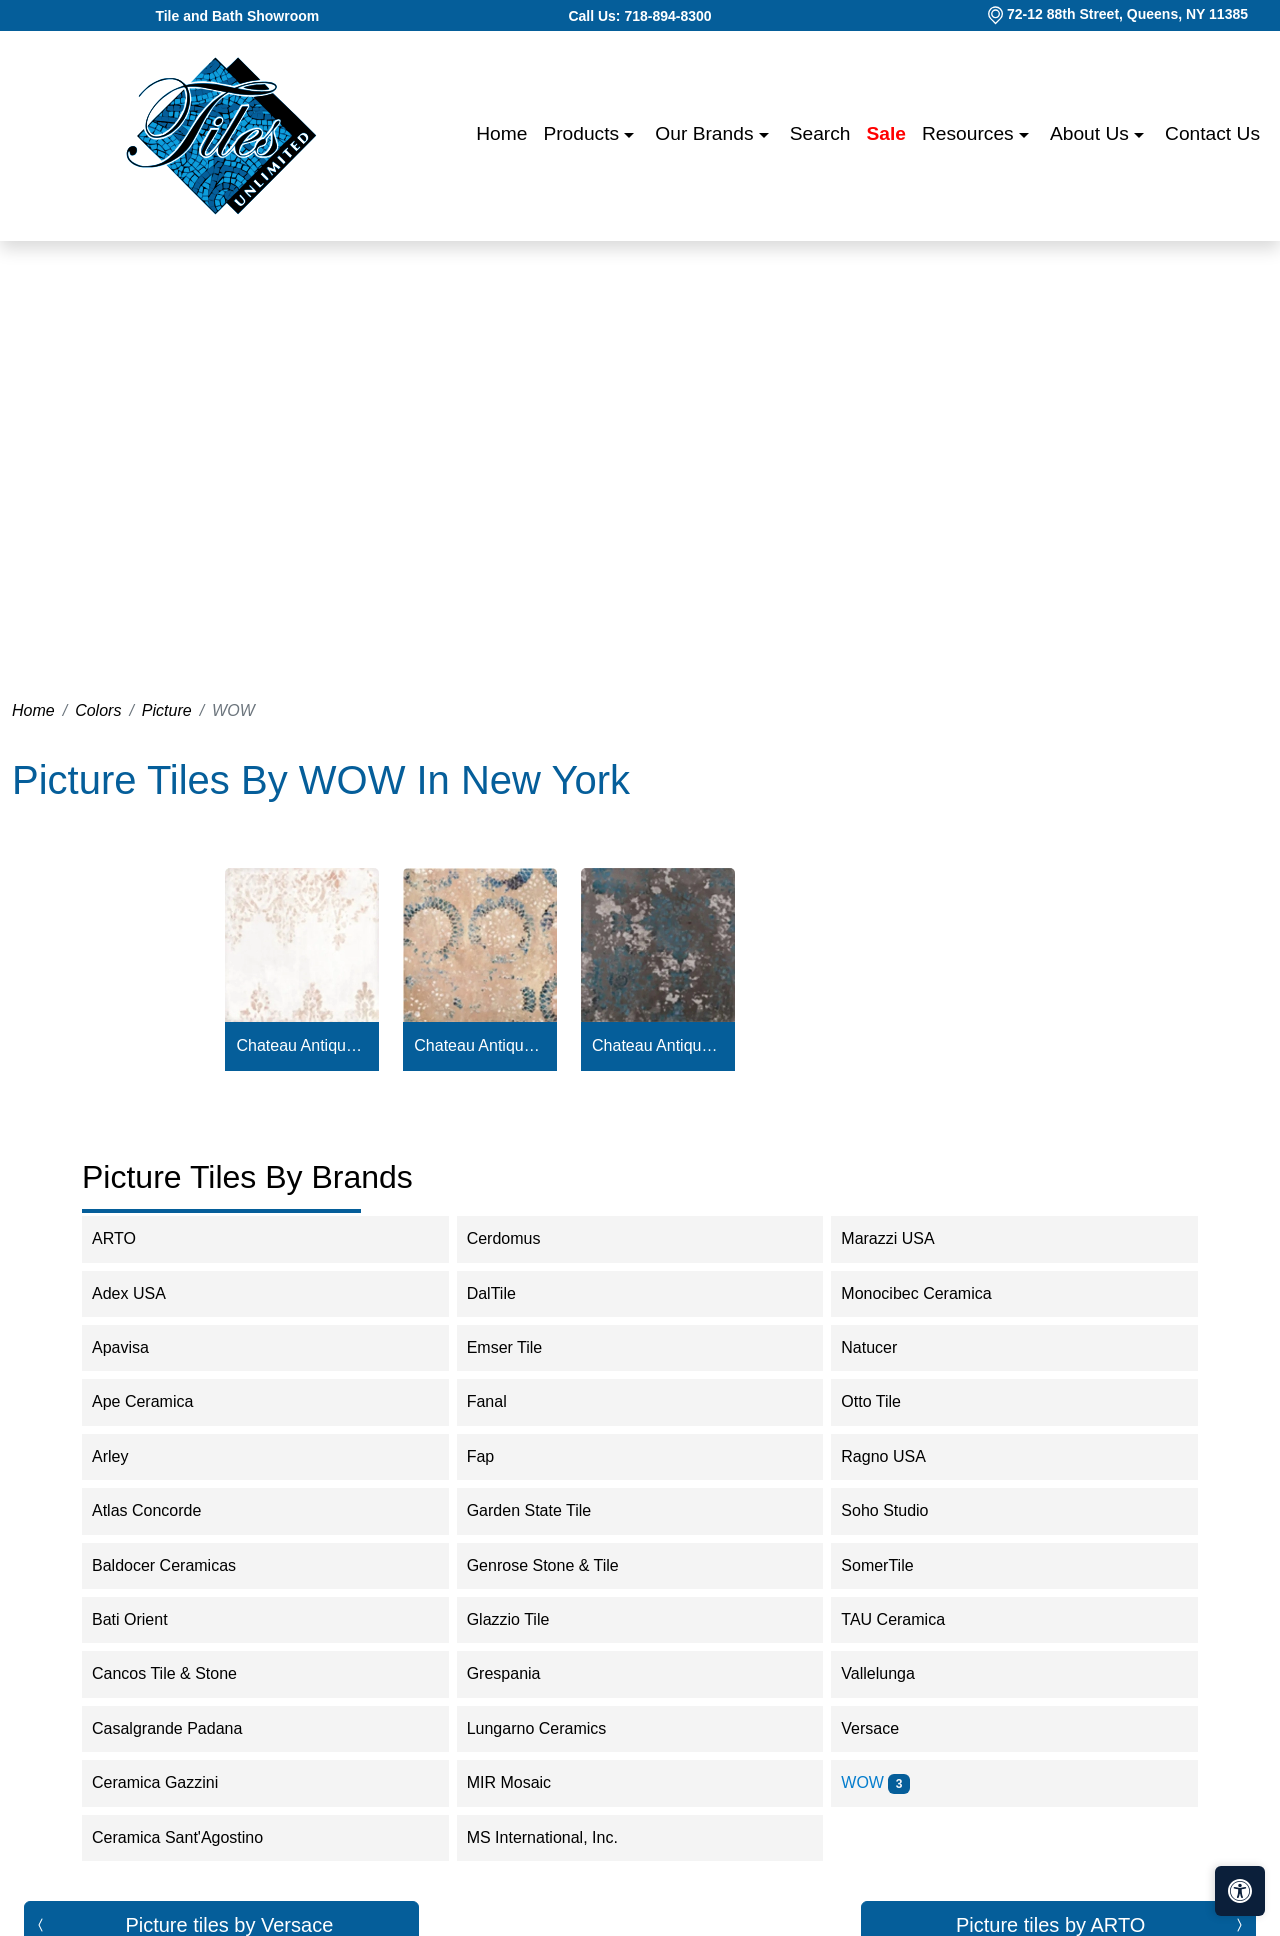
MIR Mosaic (525, 1782)
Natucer (885, 1347)
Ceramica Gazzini (171, 1782)
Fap (497, 1456)
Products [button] (583, 133)
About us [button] (1092, 133)
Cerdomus (517, 1238)
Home (501, 133)
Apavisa (137, 1347)
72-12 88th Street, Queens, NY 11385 (1127, 14)
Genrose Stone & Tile (559, 1565)
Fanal (503, 1401)
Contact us (1212, 133)
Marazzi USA (904, 1238)
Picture (167, 710)
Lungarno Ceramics (550, 1728)
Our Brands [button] (706, 133)
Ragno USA (899, 1456)
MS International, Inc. (555, 1837)
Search (820, 133)
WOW (875, 1782)
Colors (98, 710)
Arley (126, 1456)
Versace (886, 1728)
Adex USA (142, 1293)
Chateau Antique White (302, 1045)
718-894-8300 (667, 16)
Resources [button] (970, 133)
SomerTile (893, 1565)
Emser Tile (518, 1347)
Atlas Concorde (160, 1510)
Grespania (520, 1673)
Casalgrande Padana (183, 1728)
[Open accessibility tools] (1240, 1891)
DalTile (508, 1293)
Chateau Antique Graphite (657, 1045)
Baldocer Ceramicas (177, 1565)
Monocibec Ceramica (929, 1293)
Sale (886, 133)
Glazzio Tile (525, 1619)
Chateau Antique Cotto (479, 1045)
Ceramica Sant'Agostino (190, 1837)
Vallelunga (891, 1673)
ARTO (134, 1238)
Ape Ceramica (159, 1401)
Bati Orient (146, 1619)
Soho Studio (901, 1510)
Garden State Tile (545, 1510)
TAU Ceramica (909, 1619)
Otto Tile (884, 1401)
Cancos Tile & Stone (181, 1673)
